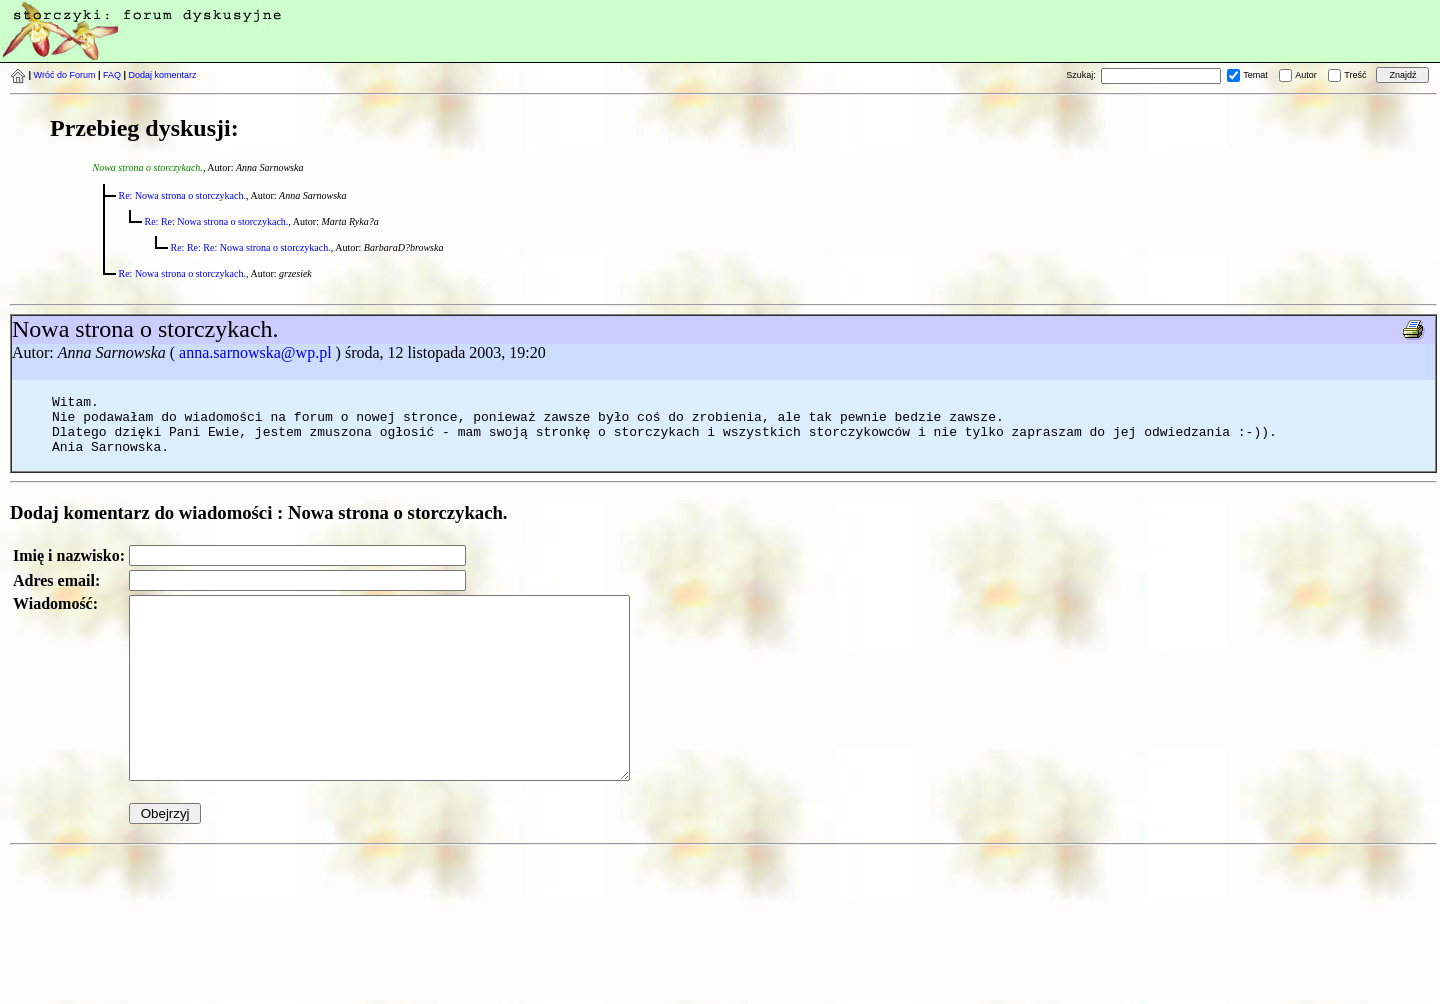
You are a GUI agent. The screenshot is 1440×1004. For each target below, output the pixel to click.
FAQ (112, 75)
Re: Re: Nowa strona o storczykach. (217, 221)
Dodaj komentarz (163, 75)
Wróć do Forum (65, 75)
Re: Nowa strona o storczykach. (182, 195)
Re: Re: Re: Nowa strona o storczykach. (251, 247)
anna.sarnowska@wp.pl (255, 352)
